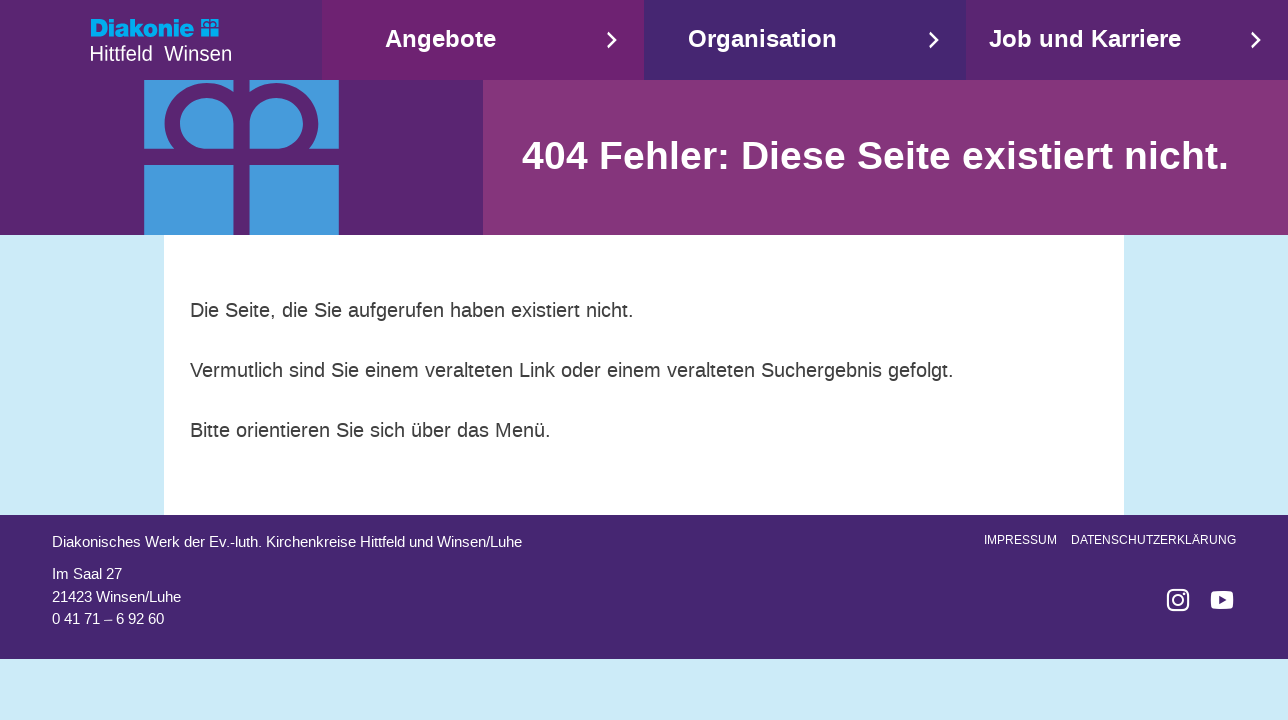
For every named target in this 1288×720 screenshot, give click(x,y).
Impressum (1020, 540)
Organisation (762, 39)
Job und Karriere (1085, 39)
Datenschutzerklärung (1153, 540)
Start (161, 40)
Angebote (440, 39)
